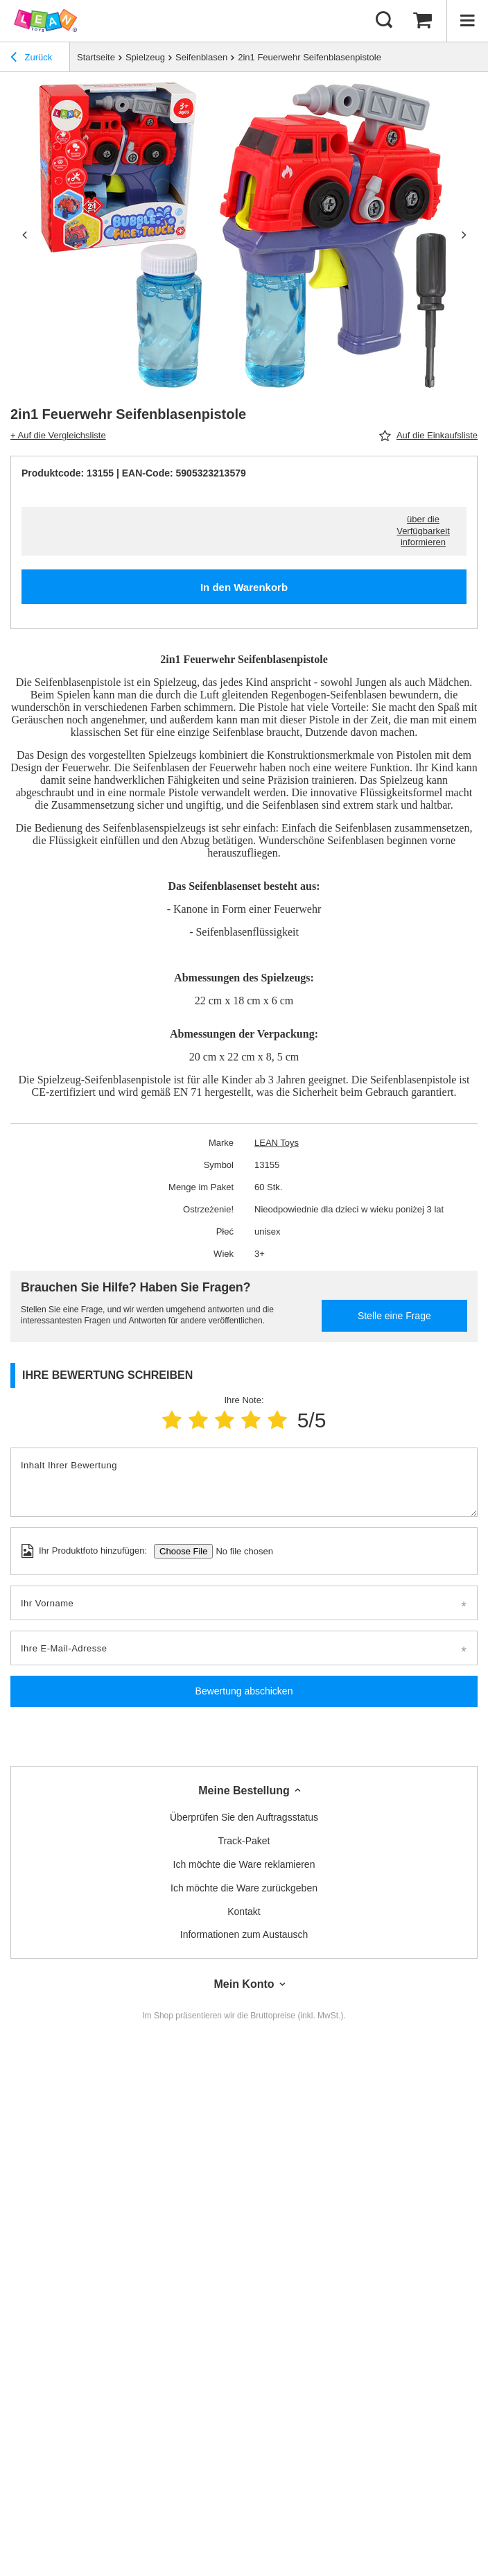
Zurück (31, 59)
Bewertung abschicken (244, 1691)
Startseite (96, 57)
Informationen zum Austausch (244, 1934)
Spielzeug (145, 57)
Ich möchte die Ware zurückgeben (244, 1888)
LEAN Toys (276, 1142)
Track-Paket (244, 1840)
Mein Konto (244, 1984)
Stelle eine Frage (394, 1315)
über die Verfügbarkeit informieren (423, 531)
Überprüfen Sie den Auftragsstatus (244, 1817)
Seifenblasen (201, 57)
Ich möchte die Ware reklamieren (244, 1864)
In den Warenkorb (244, 587)
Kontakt (243, 1911)
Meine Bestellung (244, 1790)
